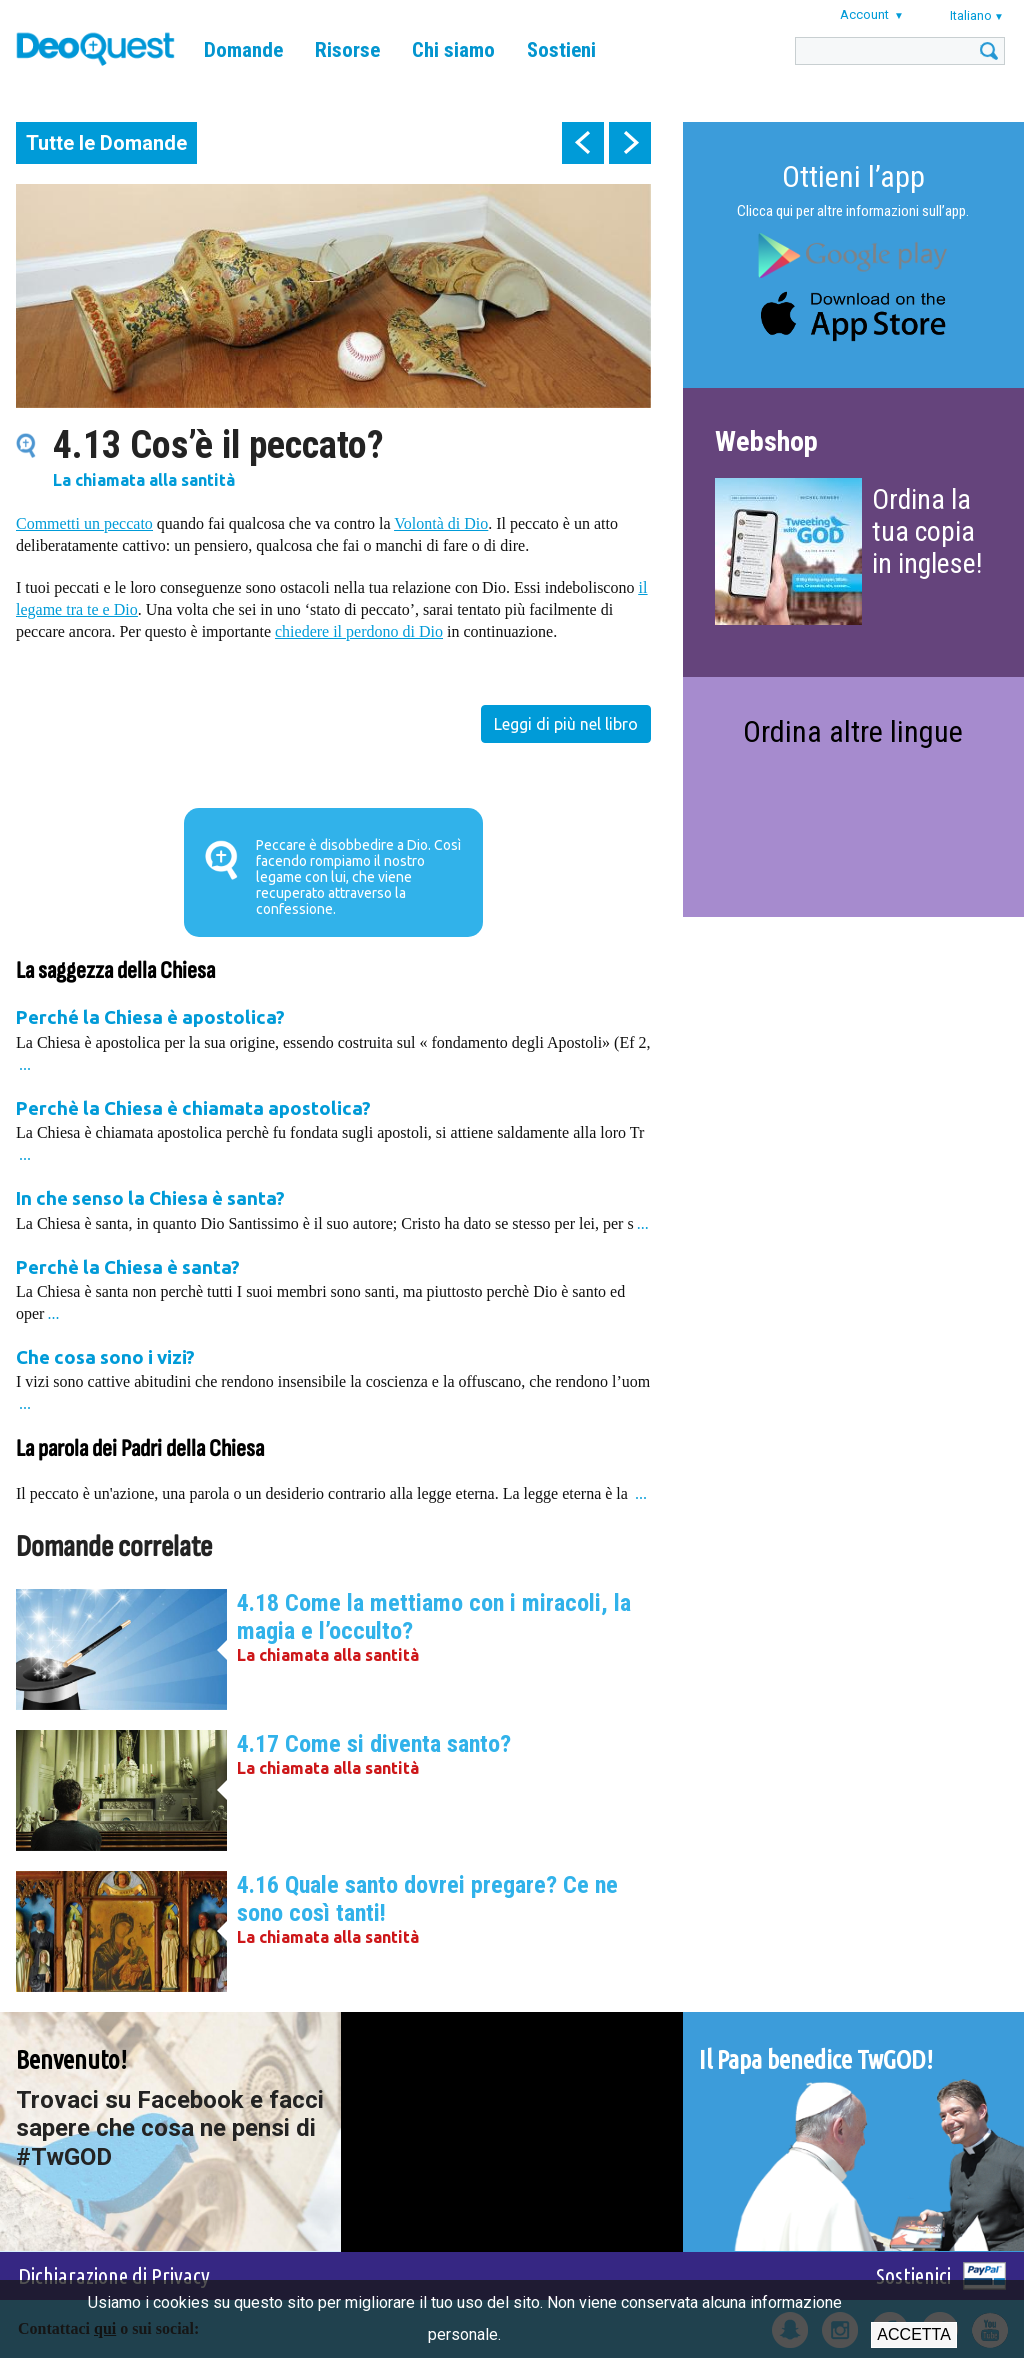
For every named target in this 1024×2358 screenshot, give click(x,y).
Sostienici (913, 2275)
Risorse (347, 50)
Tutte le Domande (106, 143)
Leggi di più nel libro (566, 724)
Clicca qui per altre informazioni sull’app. (853, 211)
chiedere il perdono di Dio (359, 631)
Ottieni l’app (853, 176)
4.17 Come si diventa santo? (374, 1744)
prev (583, 143)
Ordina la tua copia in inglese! (927, 531)
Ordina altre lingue (853, 731)
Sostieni (561, 50)
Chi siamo (453, 50)
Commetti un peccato (84, 523)
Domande (243, 50)
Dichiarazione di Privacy (114, 2275)
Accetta (913, 2334)
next (630, 143)
